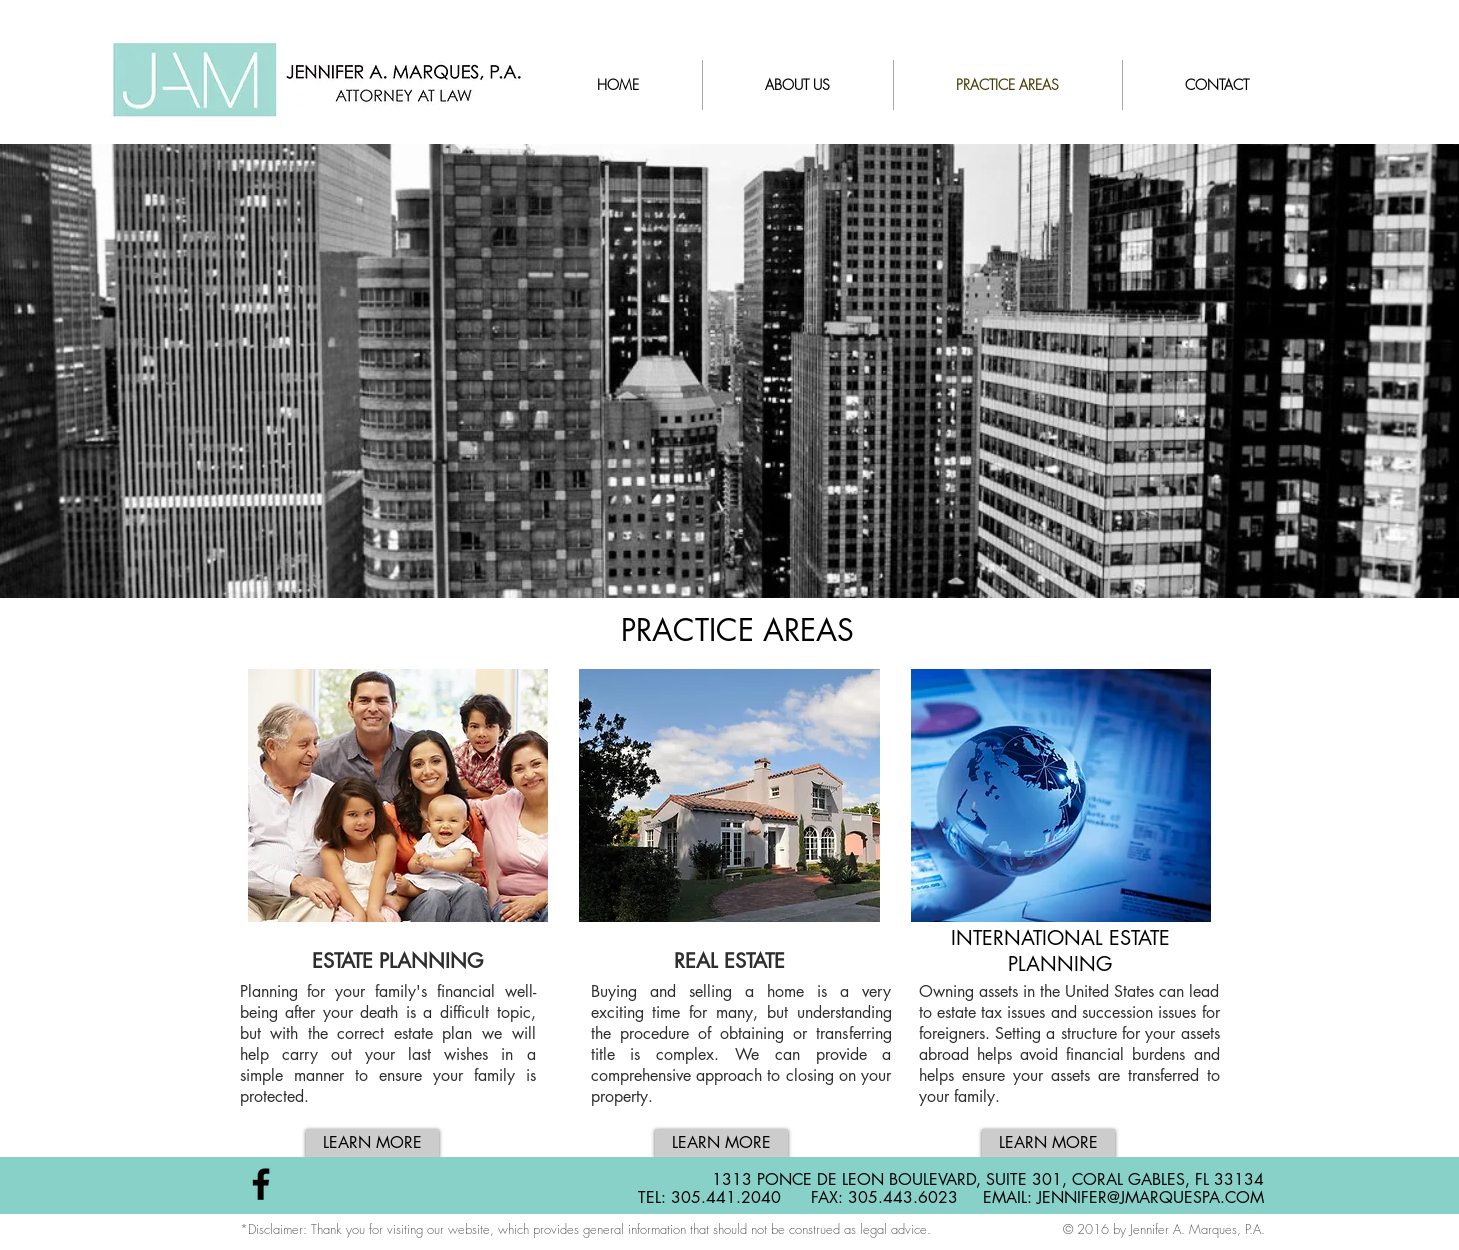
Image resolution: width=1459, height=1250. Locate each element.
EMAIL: (1010, 1197)
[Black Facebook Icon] (261, 1184)
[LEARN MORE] (372, 1143)
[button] (398, 837)
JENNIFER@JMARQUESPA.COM (1150, 1197)
